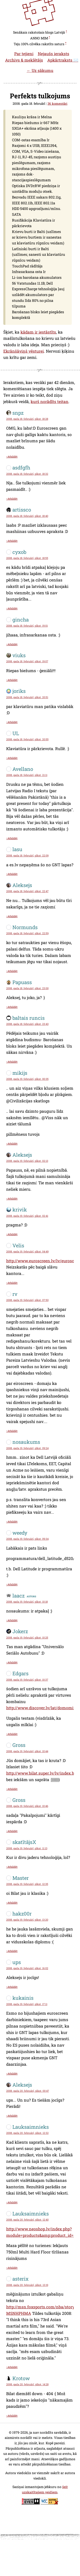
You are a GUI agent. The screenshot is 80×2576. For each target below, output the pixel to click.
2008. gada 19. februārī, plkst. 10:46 (27, 1806)
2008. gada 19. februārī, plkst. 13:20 (27, 1919)
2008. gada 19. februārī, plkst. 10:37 (27, 1679)
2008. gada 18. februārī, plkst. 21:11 (26, 775)
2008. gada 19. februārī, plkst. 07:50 (27, 1300)
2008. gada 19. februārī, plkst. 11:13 (26, 1848)
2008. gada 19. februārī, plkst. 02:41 (27, 1215)
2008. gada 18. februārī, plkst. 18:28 (27, 418)
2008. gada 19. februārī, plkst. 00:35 (27, 1079)
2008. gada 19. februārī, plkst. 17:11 (26, 2004)
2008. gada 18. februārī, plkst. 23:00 (27, 988)
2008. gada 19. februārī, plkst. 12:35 (27, 1884)
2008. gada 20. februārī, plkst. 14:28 (27, 2384)
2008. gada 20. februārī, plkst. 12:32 (27, 2133)
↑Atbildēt (12, 456)
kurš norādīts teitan (49, 401)
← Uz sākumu (40, 70)
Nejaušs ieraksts (53, 53)
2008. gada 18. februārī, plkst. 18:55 (27, 558)
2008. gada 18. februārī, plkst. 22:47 (27, 891)
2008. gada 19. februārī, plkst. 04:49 (27, 1251)
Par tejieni (23, 53)
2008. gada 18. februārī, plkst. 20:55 (27, 739)
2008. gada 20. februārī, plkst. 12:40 (27, 2219)
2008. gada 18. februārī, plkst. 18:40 (27, 516)
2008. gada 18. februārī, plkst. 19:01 (27, 625)
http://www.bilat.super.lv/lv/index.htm (43, 1773)
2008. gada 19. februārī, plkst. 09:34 (27, 1538)
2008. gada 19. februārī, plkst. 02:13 (27, 1160)
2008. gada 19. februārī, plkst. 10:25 (27, 1637)
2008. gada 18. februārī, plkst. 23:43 (27, 1024)
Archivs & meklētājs (24, 60)
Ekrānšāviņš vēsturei (23, 351)
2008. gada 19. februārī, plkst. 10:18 (27, 1601)
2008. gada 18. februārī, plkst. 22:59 (27, 933)
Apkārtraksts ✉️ (62, 60)
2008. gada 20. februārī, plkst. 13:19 (27, 2285)
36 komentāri (57, 103)
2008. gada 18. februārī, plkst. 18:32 (27, 473)
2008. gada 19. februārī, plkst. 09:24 (27, 1448)
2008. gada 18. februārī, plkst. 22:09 (27, 855)
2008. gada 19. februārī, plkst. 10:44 (27, 1751)
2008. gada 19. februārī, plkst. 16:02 (27, 1968)
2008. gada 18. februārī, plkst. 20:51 (27, 697)
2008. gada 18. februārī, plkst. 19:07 (27, 661)
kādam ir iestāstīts (38, 332)
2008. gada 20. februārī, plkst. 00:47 (27, 2090)
